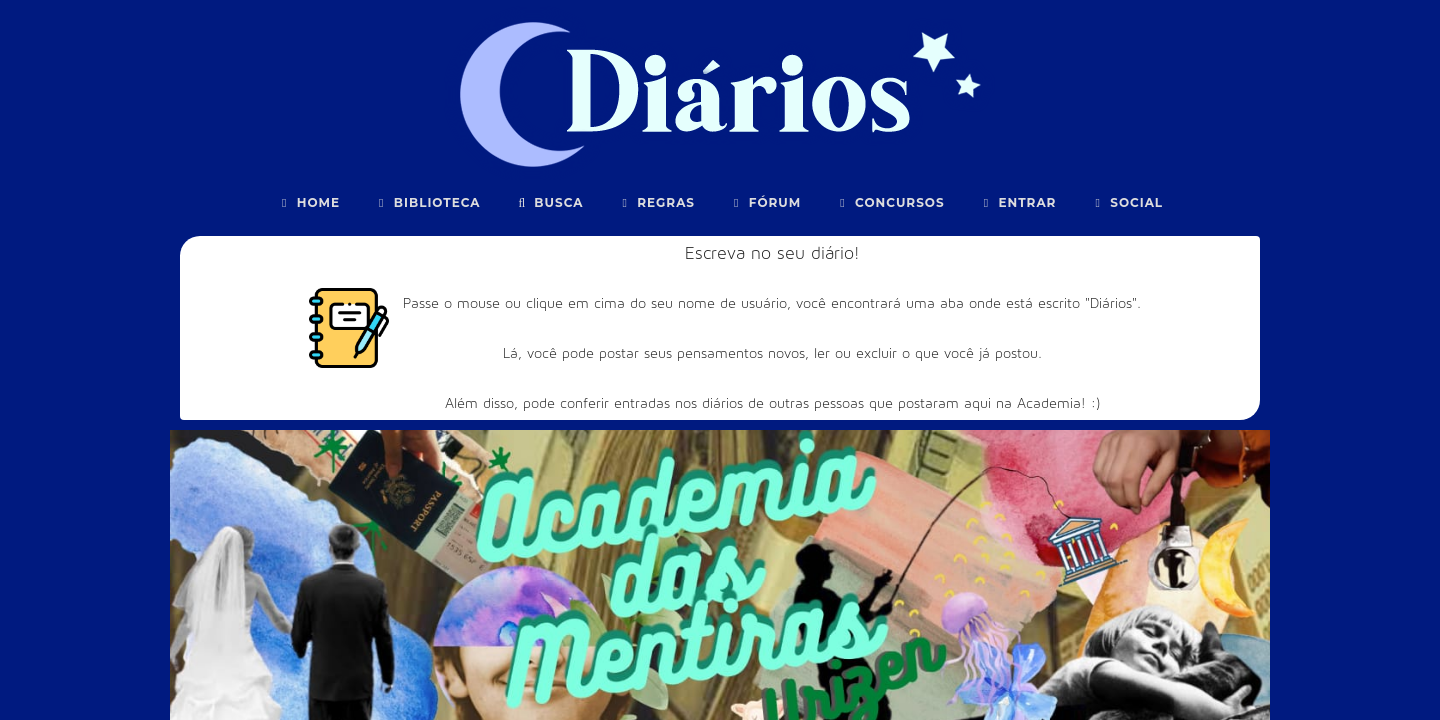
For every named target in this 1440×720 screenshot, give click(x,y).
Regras (656, 202)
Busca (549, 202)
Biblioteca (427, 202)
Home (308, 202)
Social (1126, 202)
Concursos (889, 202)
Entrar (1018, 202)
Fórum (765, 202)
